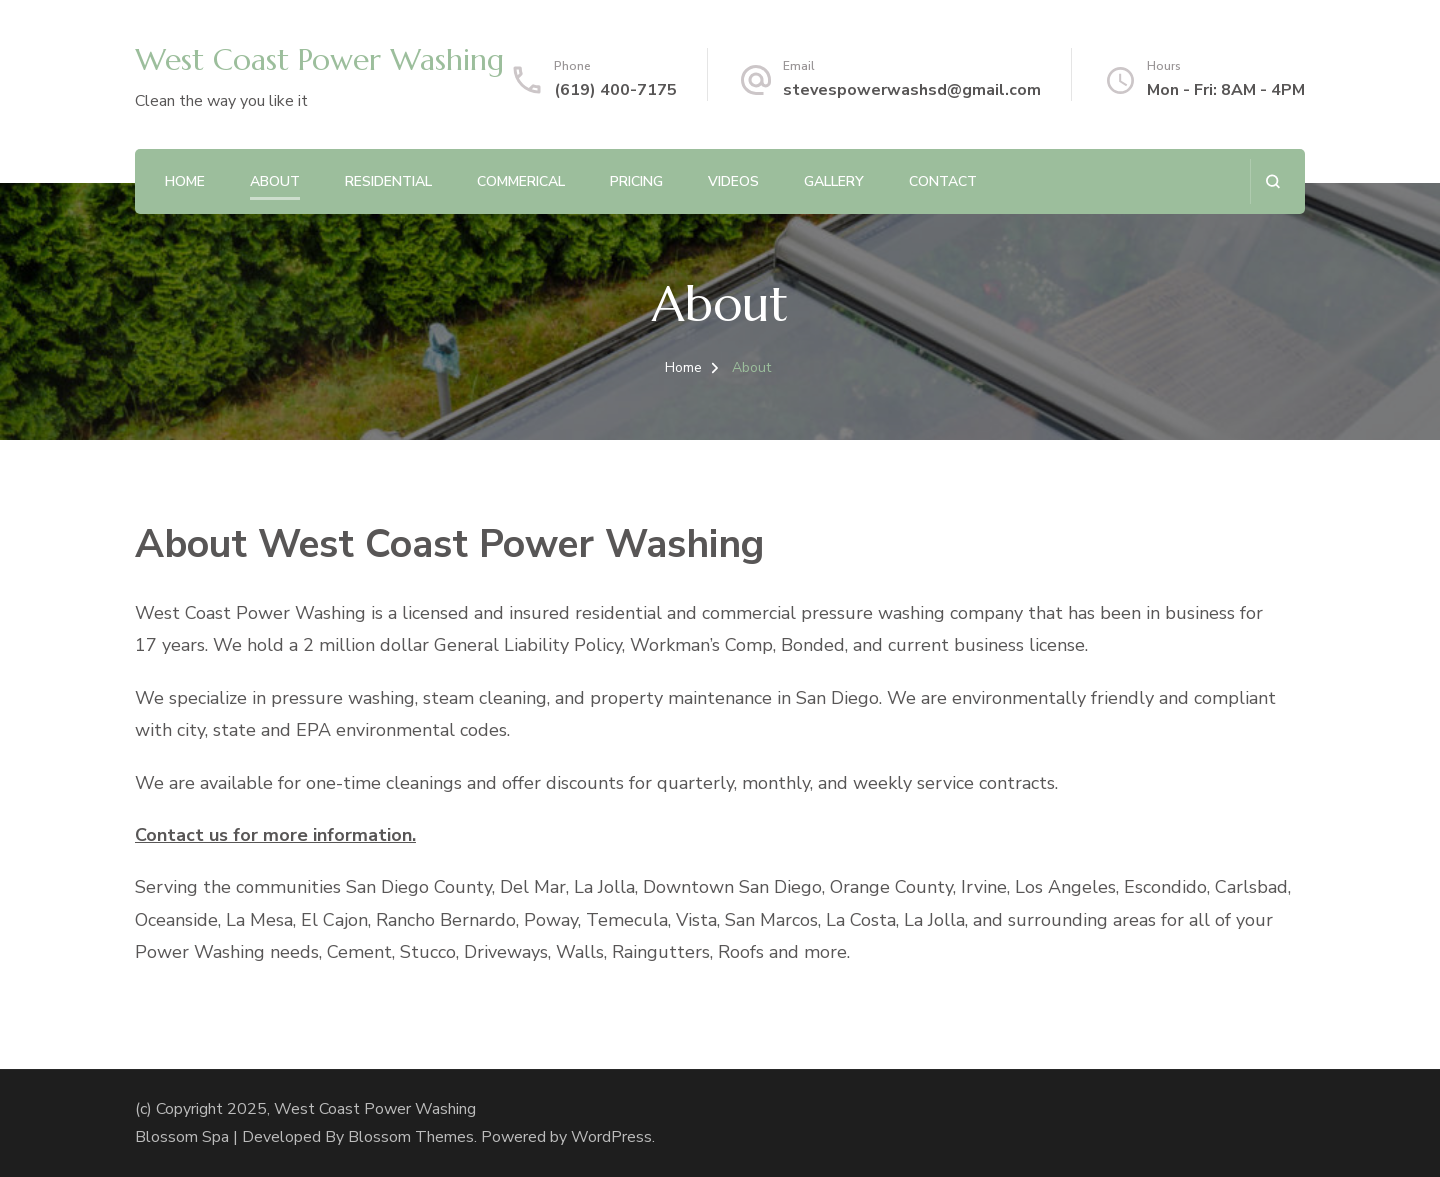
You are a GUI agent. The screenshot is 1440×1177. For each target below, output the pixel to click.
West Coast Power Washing (319, 59)
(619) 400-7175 (615, 90)
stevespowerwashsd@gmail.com (912, 90)
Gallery (834, 181)
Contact (943, 181)
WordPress (611, 1137)
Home (185, 181)
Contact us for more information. (275, 835)
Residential (388, 181)
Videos (733, 181)
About (275, 181)
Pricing (636, 181)
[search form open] (1272, 181)
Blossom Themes (411, 1137)
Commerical (521, 181)
